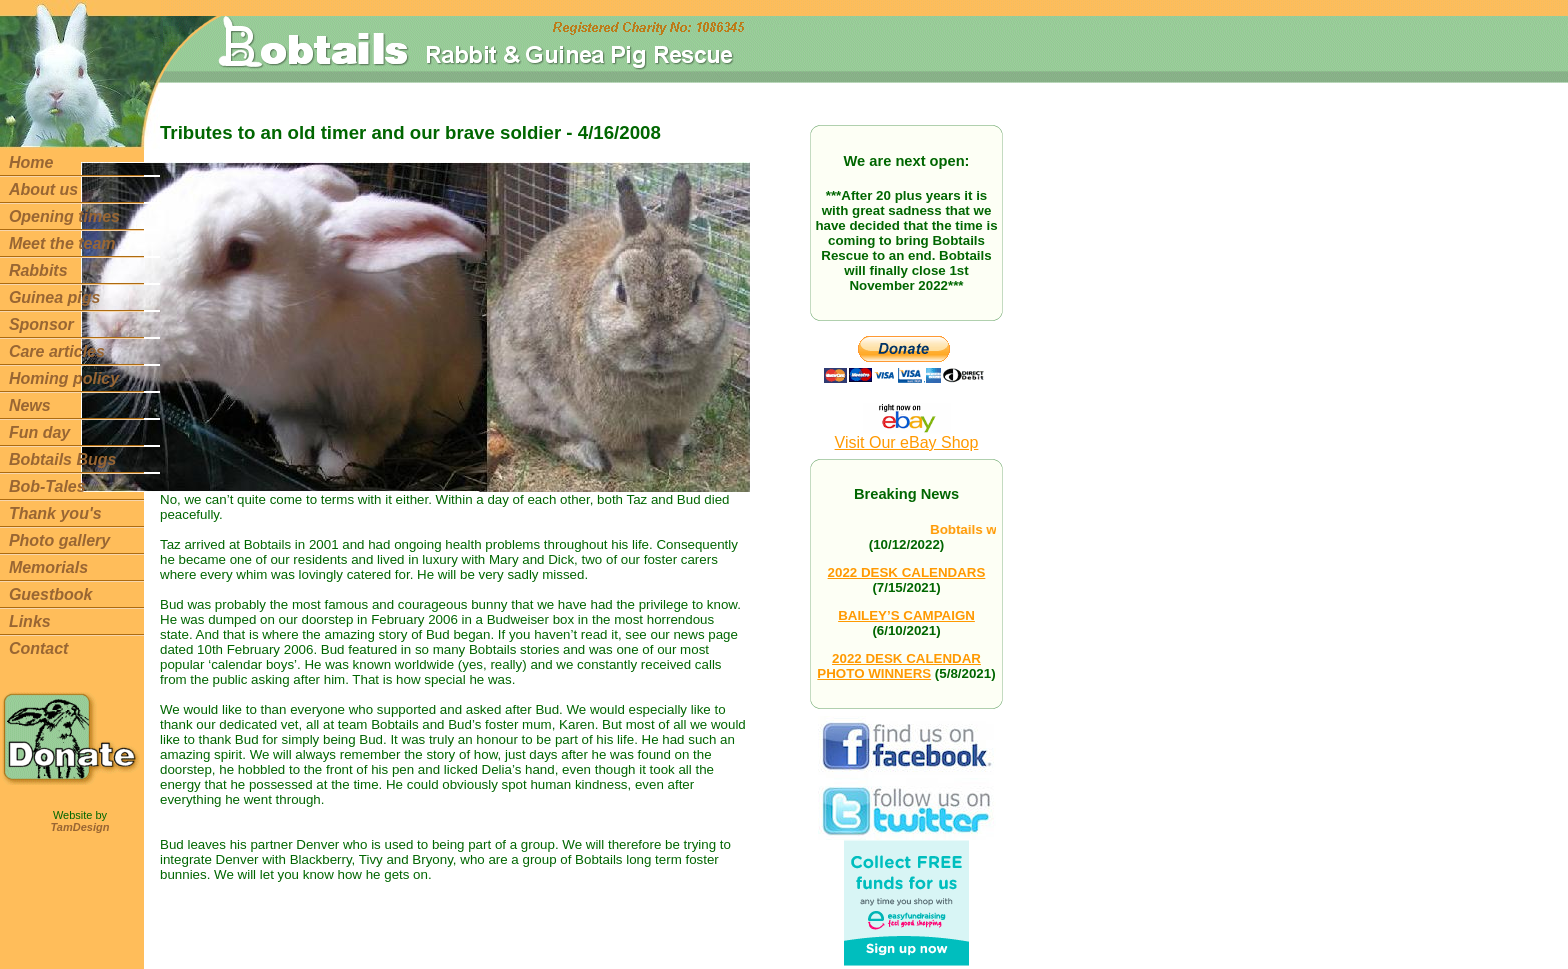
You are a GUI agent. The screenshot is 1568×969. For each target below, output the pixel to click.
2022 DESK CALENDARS (907, 572)
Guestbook (51, 594)
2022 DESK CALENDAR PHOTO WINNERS (899, 666)
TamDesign (80, 827)
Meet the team (62, 243)
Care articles (57, 351)
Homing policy (64, 378)
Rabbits (38, 270)
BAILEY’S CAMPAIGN (906, 615)
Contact (39, 648)
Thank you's (55, 513)
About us (43, 189)
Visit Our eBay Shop (907, 435)
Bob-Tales (47, 486)
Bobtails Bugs (63, 459)
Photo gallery (59, 540)
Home (31, 162)
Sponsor (41, 324)
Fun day (39, 432)
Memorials (48, 567)
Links (30, 621)
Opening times (64, 216)
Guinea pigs (55, 297)
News (30, 405)
